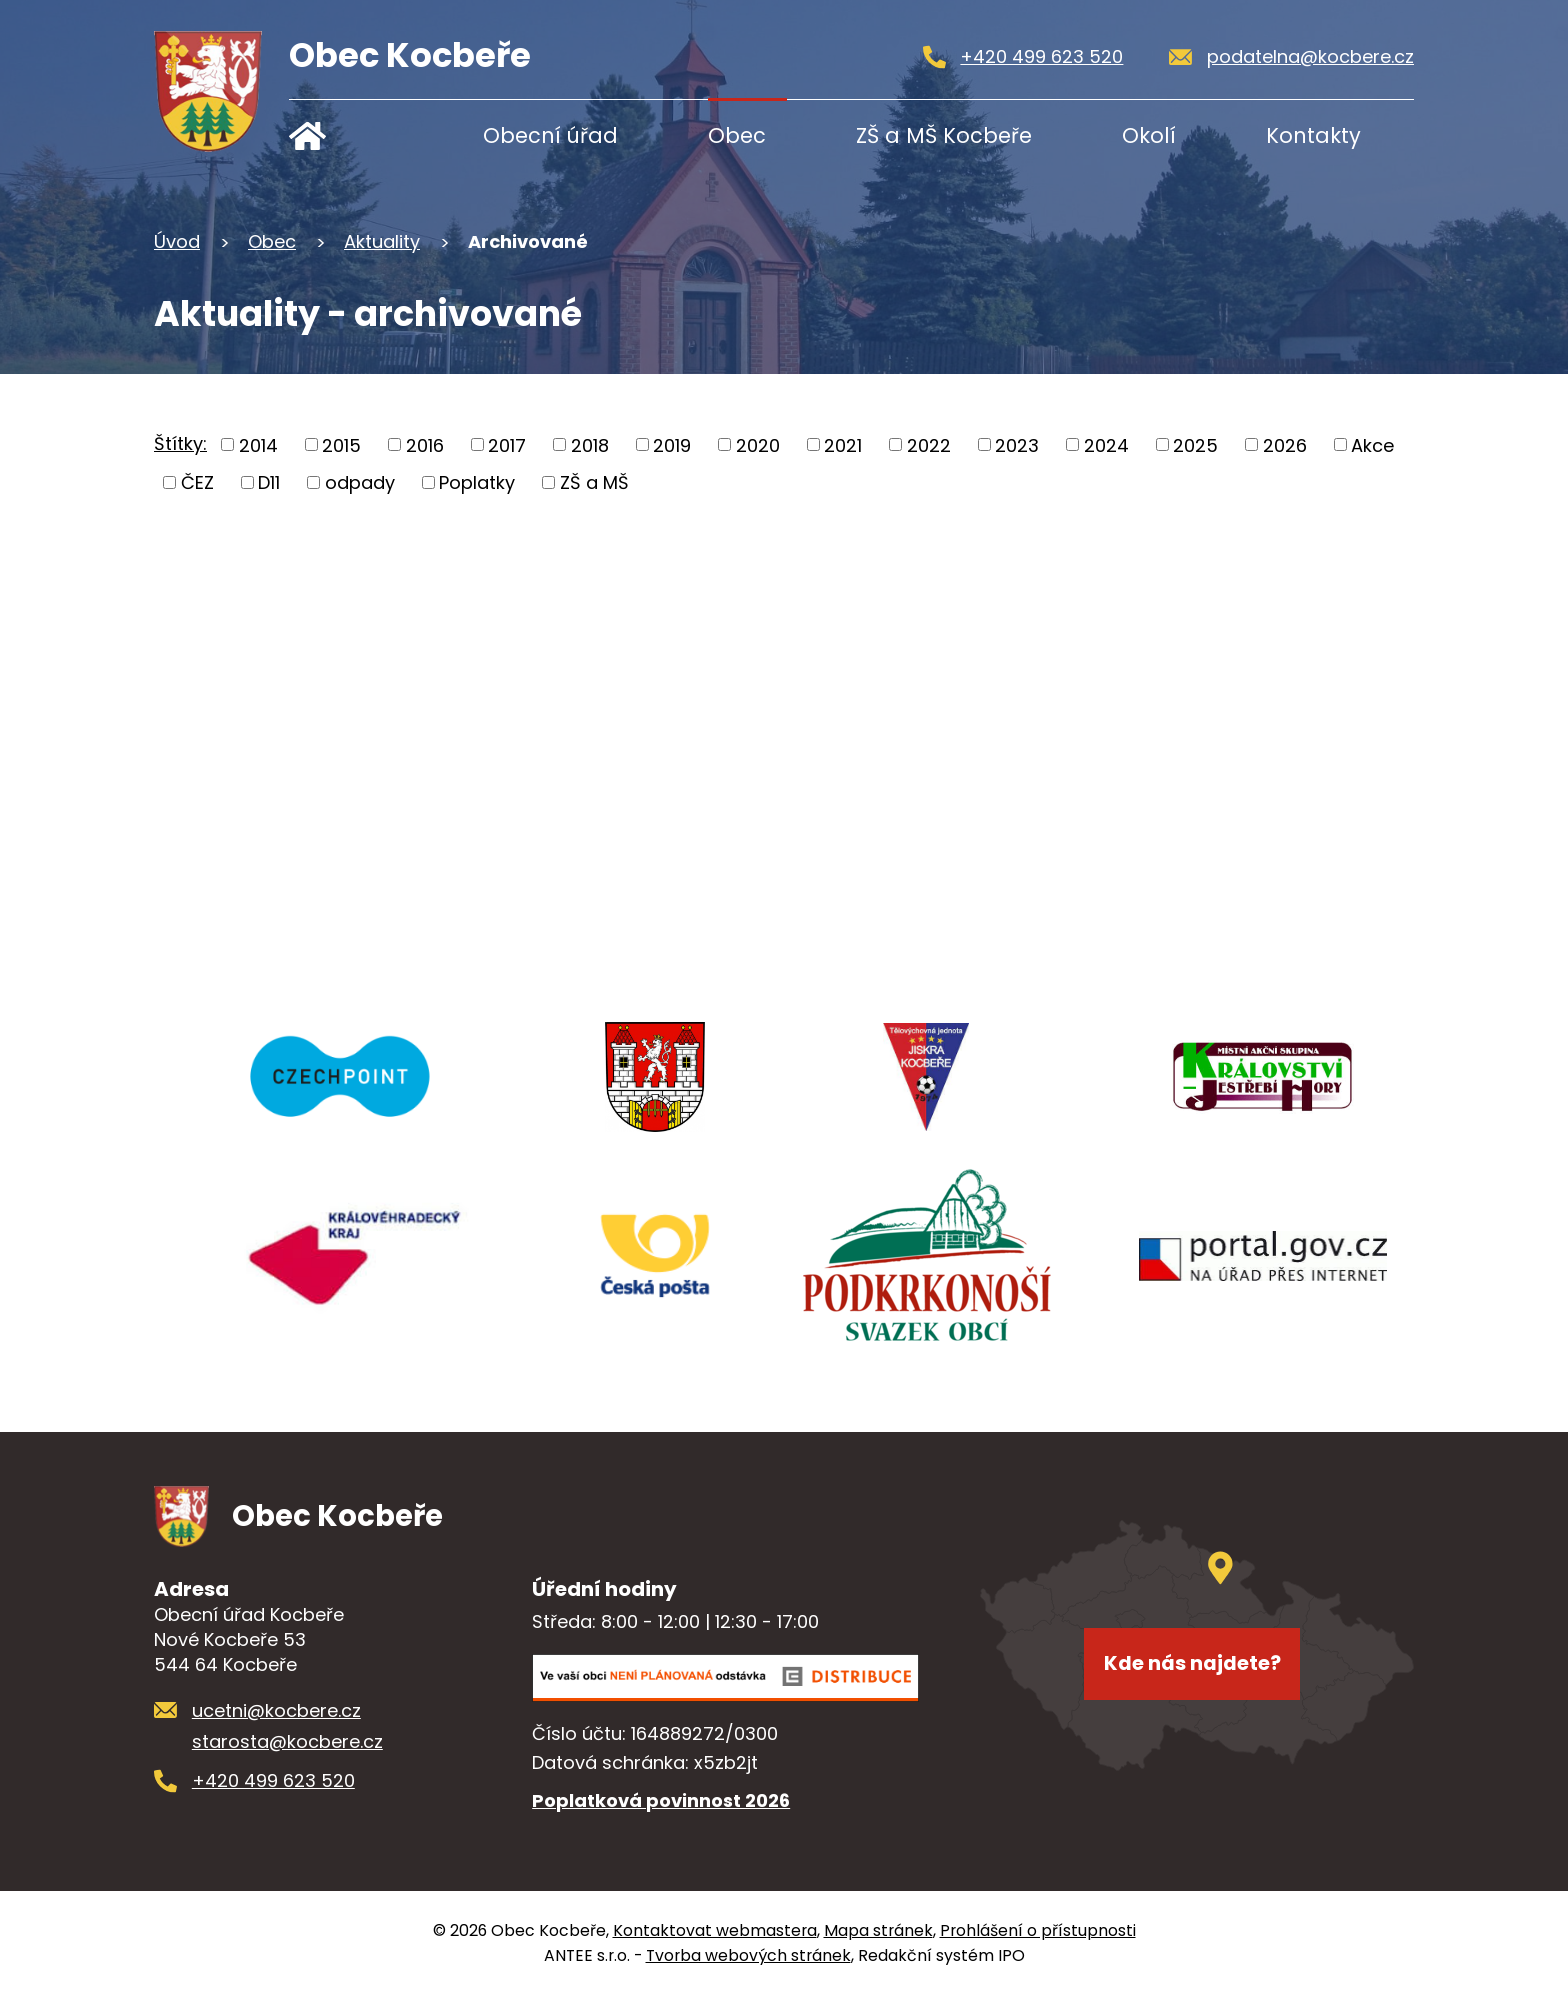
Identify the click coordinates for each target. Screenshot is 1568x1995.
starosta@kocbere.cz (287, 1741)
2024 (1106, 444)
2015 (341, 444)
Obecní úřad (550, 135)
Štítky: (180, 443)
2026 (1285, 444)
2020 (758, 444)
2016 (425, 444)
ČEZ (197, 482)
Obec (737, 135)
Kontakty (1313, 135)
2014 (258, 444)
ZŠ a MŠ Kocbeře (944, 135)
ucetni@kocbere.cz (276, 1710)
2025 (1195, 444)
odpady (360, 482)
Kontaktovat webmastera (715, 1930)
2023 (1017, 444)
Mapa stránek (878, 1930)
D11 (269, 482)
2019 (672, 444)
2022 (929, 444)
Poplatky (477, 482)
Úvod (351, 135)
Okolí (1149, 135)
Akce (1372, 444)
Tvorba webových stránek (748, 1955)
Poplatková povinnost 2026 (661, 1800)
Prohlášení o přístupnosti (1038, 1930)
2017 (507, 444)
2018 (590, 444)
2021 (843, 444)
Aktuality (382, 241)
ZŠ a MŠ (594, 482)
